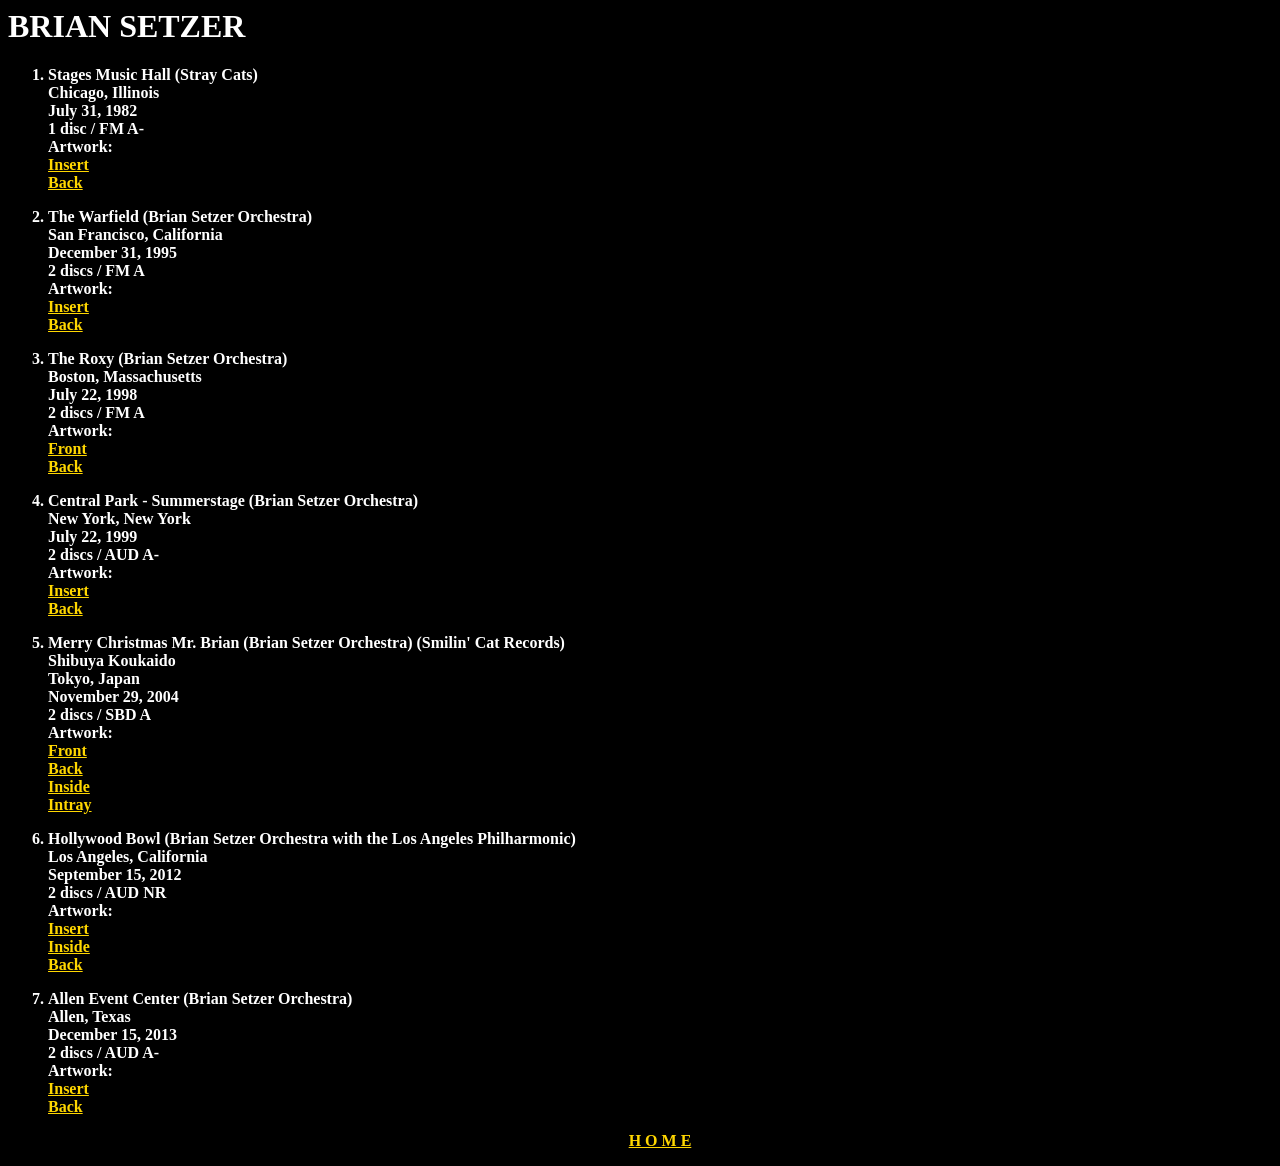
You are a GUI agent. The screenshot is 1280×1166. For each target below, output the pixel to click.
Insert (68, 164)
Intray (70, 804)
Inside (69, 786)
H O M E (660, 1140)
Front (67, 448)
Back (65, 182)
